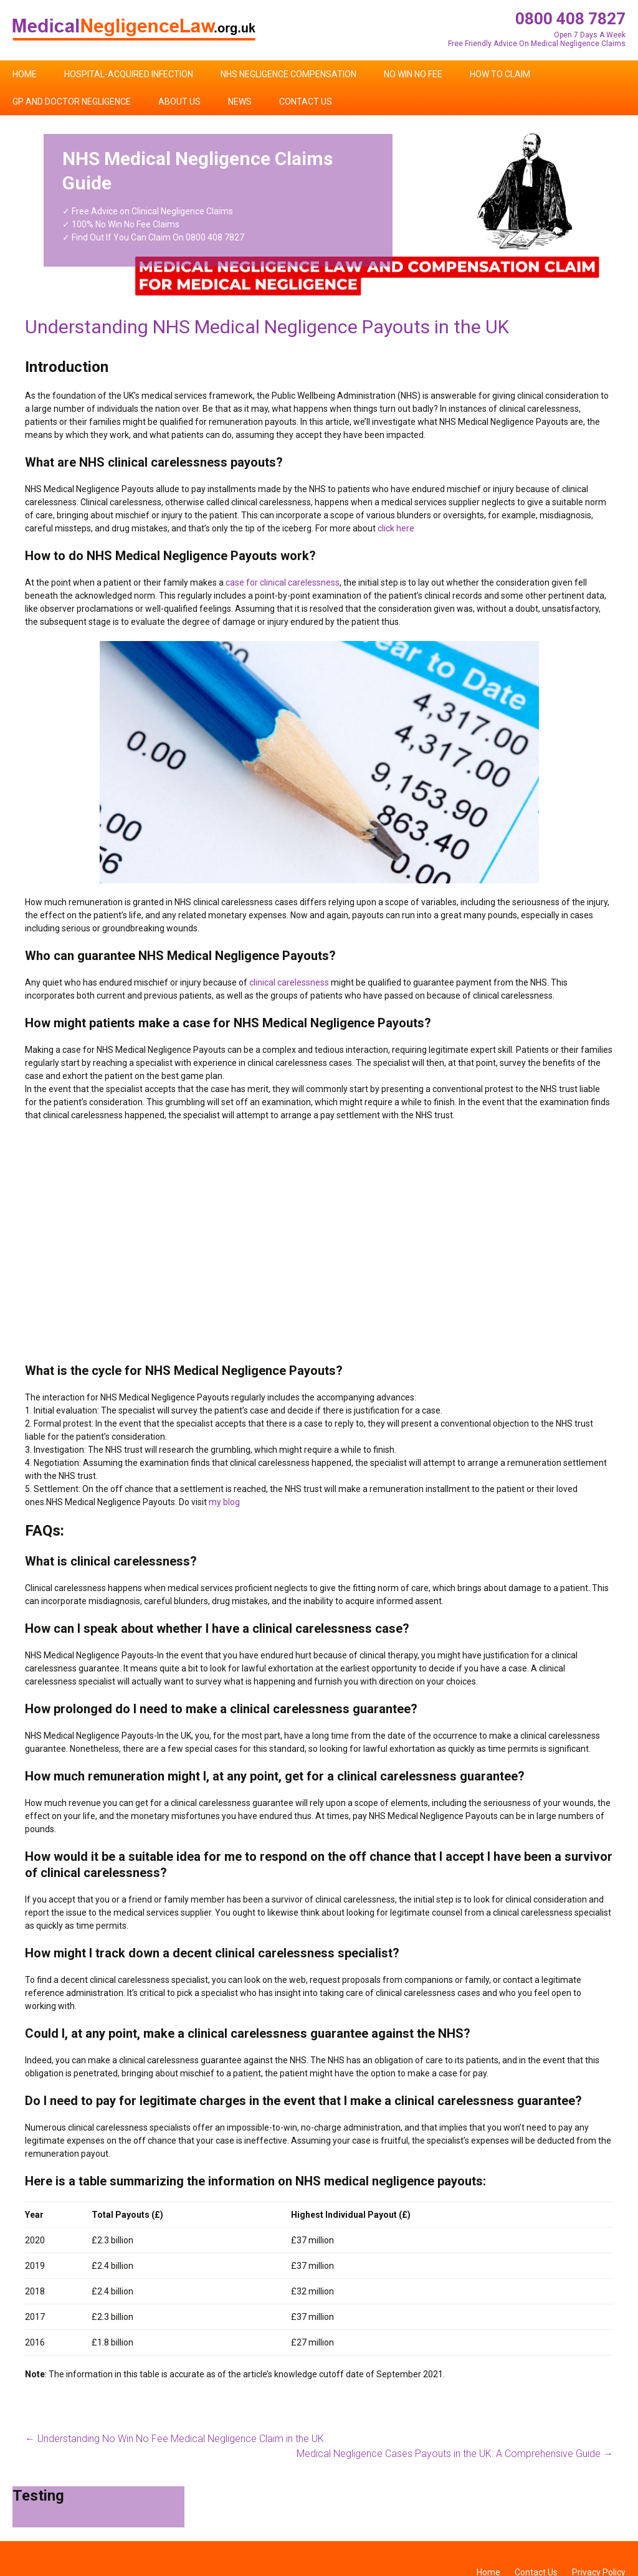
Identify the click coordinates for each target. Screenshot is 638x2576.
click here (396, 528)
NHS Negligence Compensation (288, 74)
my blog (224, 1502)
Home (24, 74)
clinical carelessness (289, 982)
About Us (179, 102)
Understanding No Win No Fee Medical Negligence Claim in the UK (174, 2439)
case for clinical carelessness (283, 582)
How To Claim (500, 74)
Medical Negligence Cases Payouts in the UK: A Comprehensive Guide (455, 2454)
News (240, 102)
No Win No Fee (413, 74)
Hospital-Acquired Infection (128, 74)
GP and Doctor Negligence (71, 102)
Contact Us (305, 102)
